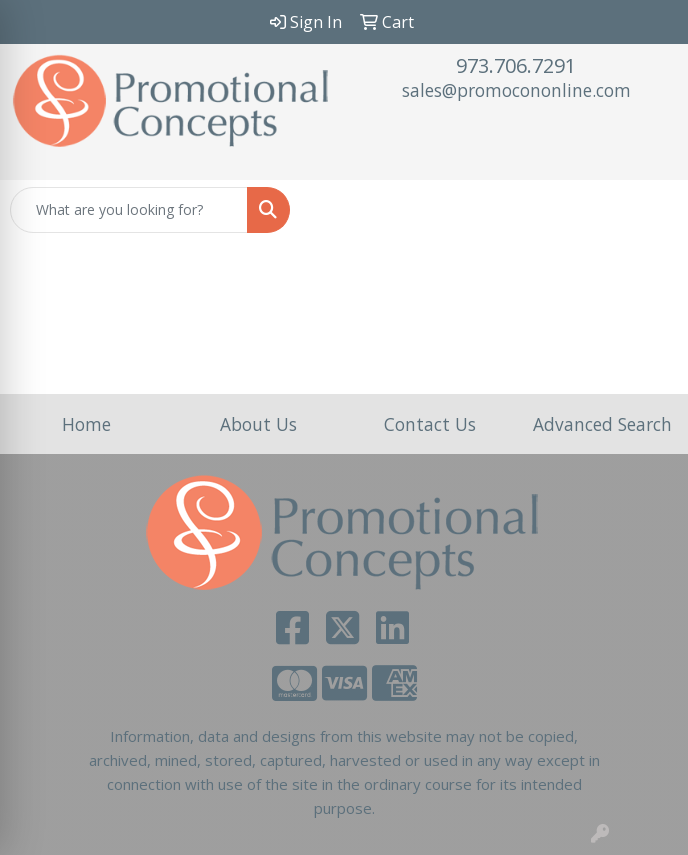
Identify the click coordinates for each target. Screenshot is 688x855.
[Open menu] (648, 210)
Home (86, 424)
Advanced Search (602, 424)
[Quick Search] (129, 210)
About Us (258, 424)
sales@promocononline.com (516, 90)
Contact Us (430, 424)
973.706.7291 (516, 65)
